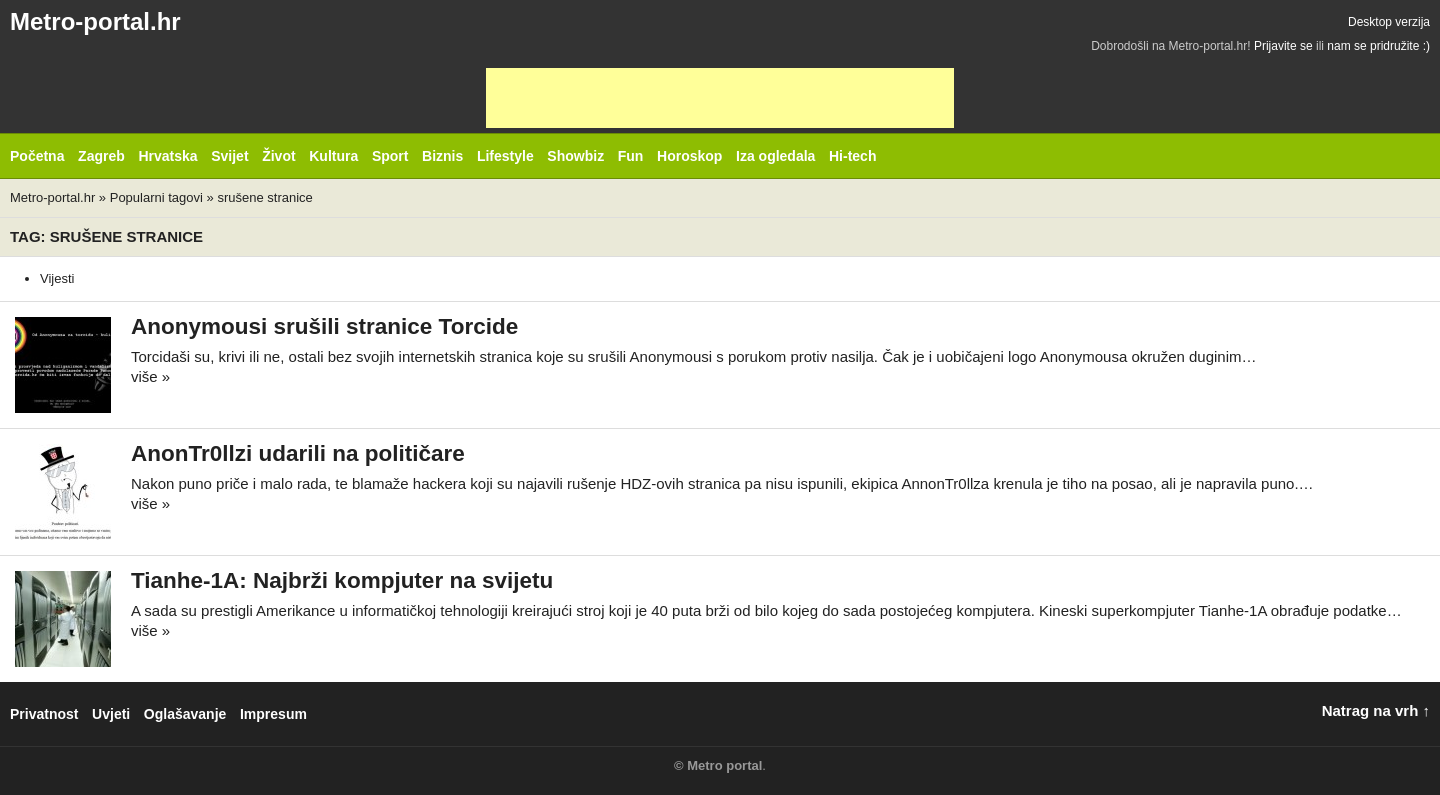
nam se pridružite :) (1378, 46)
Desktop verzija (1389, 22)
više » (150, 376)
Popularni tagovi (156, 197)
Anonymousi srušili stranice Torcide (324, 326)
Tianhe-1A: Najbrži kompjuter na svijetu (342, 580)
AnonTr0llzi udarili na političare (298, 453)
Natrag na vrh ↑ (1376, 710)
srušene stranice (264, 197)
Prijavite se (1283, 46)
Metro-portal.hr (95, 21)
